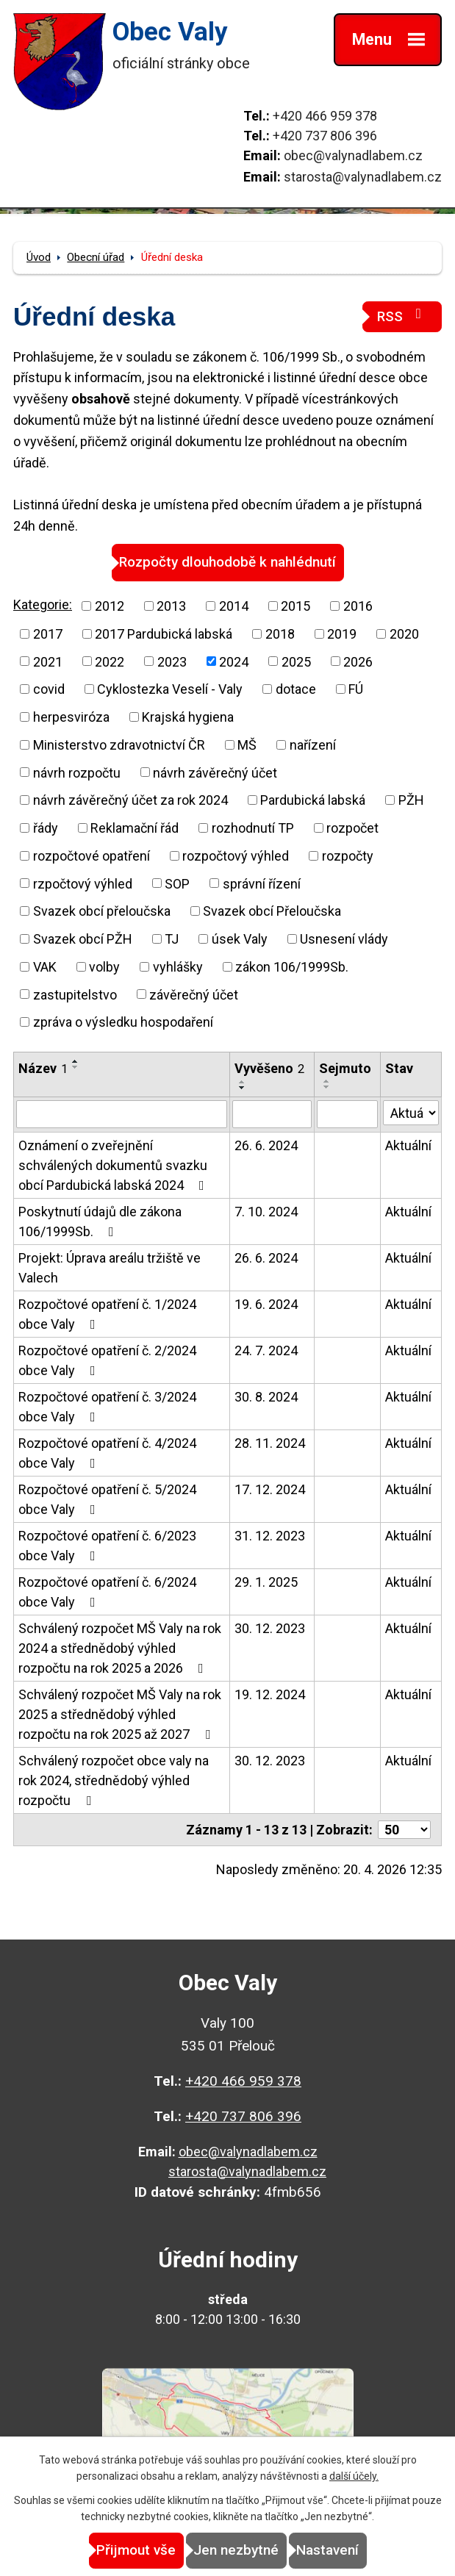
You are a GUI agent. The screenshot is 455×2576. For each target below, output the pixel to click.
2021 (47, 661)
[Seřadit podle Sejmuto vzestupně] (327, 1081)
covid (49, 689)
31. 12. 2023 (269, 1535)
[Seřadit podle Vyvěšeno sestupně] (242, 1088)
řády (45, 828)
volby (104, 967)
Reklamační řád (134, 828)
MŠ (247, 745)
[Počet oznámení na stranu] (404, 1829)
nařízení (313, 745)
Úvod (38, 257)
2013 (171, 606)
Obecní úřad (95, 257)
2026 (358, 661)
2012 (109, 606)
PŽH (411, 800)
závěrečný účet (193, 994)
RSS (402, 315)
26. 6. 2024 (266, 1145)
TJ (172, 939)
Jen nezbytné (236, 2549)
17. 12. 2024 (269, 1489)
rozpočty (347, 856)
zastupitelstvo (75, 994)
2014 (233, 606)
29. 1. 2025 (266, 1582)
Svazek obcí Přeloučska (272, 911)
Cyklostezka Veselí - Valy (170, 689)
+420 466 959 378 (325, 115)
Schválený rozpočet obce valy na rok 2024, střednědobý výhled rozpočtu (113, 1780)
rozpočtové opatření (91, 856)
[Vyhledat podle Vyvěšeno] (271, 1114)
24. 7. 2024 (266, 1350)
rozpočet (352, 828)
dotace (296, 689)
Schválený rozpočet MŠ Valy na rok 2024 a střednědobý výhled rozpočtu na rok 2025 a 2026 (119, 1648)
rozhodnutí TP (253, 828)
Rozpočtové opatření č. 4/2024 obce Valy (107, 1453)
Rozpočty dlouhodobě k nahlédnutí (227, 561)
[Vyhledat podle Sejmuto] (347, 1114)
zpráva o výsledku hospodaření (123, 1022)
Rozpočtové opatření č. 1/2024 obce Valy (107, 1314)
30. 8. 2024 (266, 1396)
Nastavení (327, 2549)
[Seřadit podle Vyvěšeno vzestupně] (242, 1082)
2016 (358, 606)
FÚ (355, 689)
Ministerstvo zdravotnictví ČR (119, 745)
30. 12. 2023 (269, 1628)
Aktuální (408, 1145)
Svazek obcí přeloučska (102, 911)
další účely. (354, 2476)
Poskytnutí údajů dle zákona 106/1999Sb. (100, 1221)
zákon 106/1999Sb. (291, 967)
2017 (47, 634)
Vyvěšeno (269, 1068)
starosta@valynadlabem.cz (363, 176)
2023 (172, 661)
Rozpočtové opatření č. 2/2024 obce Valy (107, 1360)
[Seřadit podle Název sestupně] (76, 1067)
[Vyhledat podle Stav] (411, 1112)
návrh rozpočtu (77, 772)
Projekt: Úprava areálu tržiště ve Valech (109, 1267)
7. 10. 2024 (266, 1211)
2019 (342, 634)
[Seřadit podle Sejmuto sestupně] (327, 1087)
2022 (109, 661)
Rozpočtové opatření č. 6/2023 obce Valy (107, 1545)
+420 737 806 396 (325, 135)
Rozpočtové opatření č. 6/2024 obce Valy (107, 1592)
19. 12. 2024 (269, 1694)
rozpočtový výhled (235, 856)
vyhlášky (178, 967)
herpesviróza (71, 717)
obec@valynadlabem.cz (353, 155)
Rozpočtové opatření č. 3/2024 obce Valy (107, 1406)
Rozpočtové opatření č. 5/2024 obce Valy (107, 1499)
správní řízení (262, 883)
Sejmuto (345, 1068)
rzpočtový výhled (82, 883)
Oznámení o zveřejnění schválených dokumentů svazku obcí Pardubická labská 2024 (114, 1165)
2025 (296, 661)
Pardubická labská (312, 800)
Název (43, 1068)
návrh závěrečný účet (215, 772)
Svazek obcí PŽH (82, 939)
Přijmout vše (136, 2549)
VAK (45, 967)
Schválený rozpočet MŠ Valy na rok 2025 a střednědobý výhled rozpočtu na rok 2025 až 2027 (119, 1714)
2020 (404, 634)
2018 (280, 634)
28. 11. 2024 (269, 1443)
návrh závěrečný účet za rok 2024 (130, 800)
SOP (177, 883)
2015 (295, 606)
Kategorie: (42, 604)
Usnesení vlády (344, 939)
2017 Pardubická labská (163, 634)
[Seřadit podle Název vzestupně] (76, 1061)
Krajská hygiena (188, 717)
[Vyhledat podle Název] (121, 1114)
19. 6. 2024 (266, 1304)
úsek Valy (240, 939)
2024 (233, 661)
